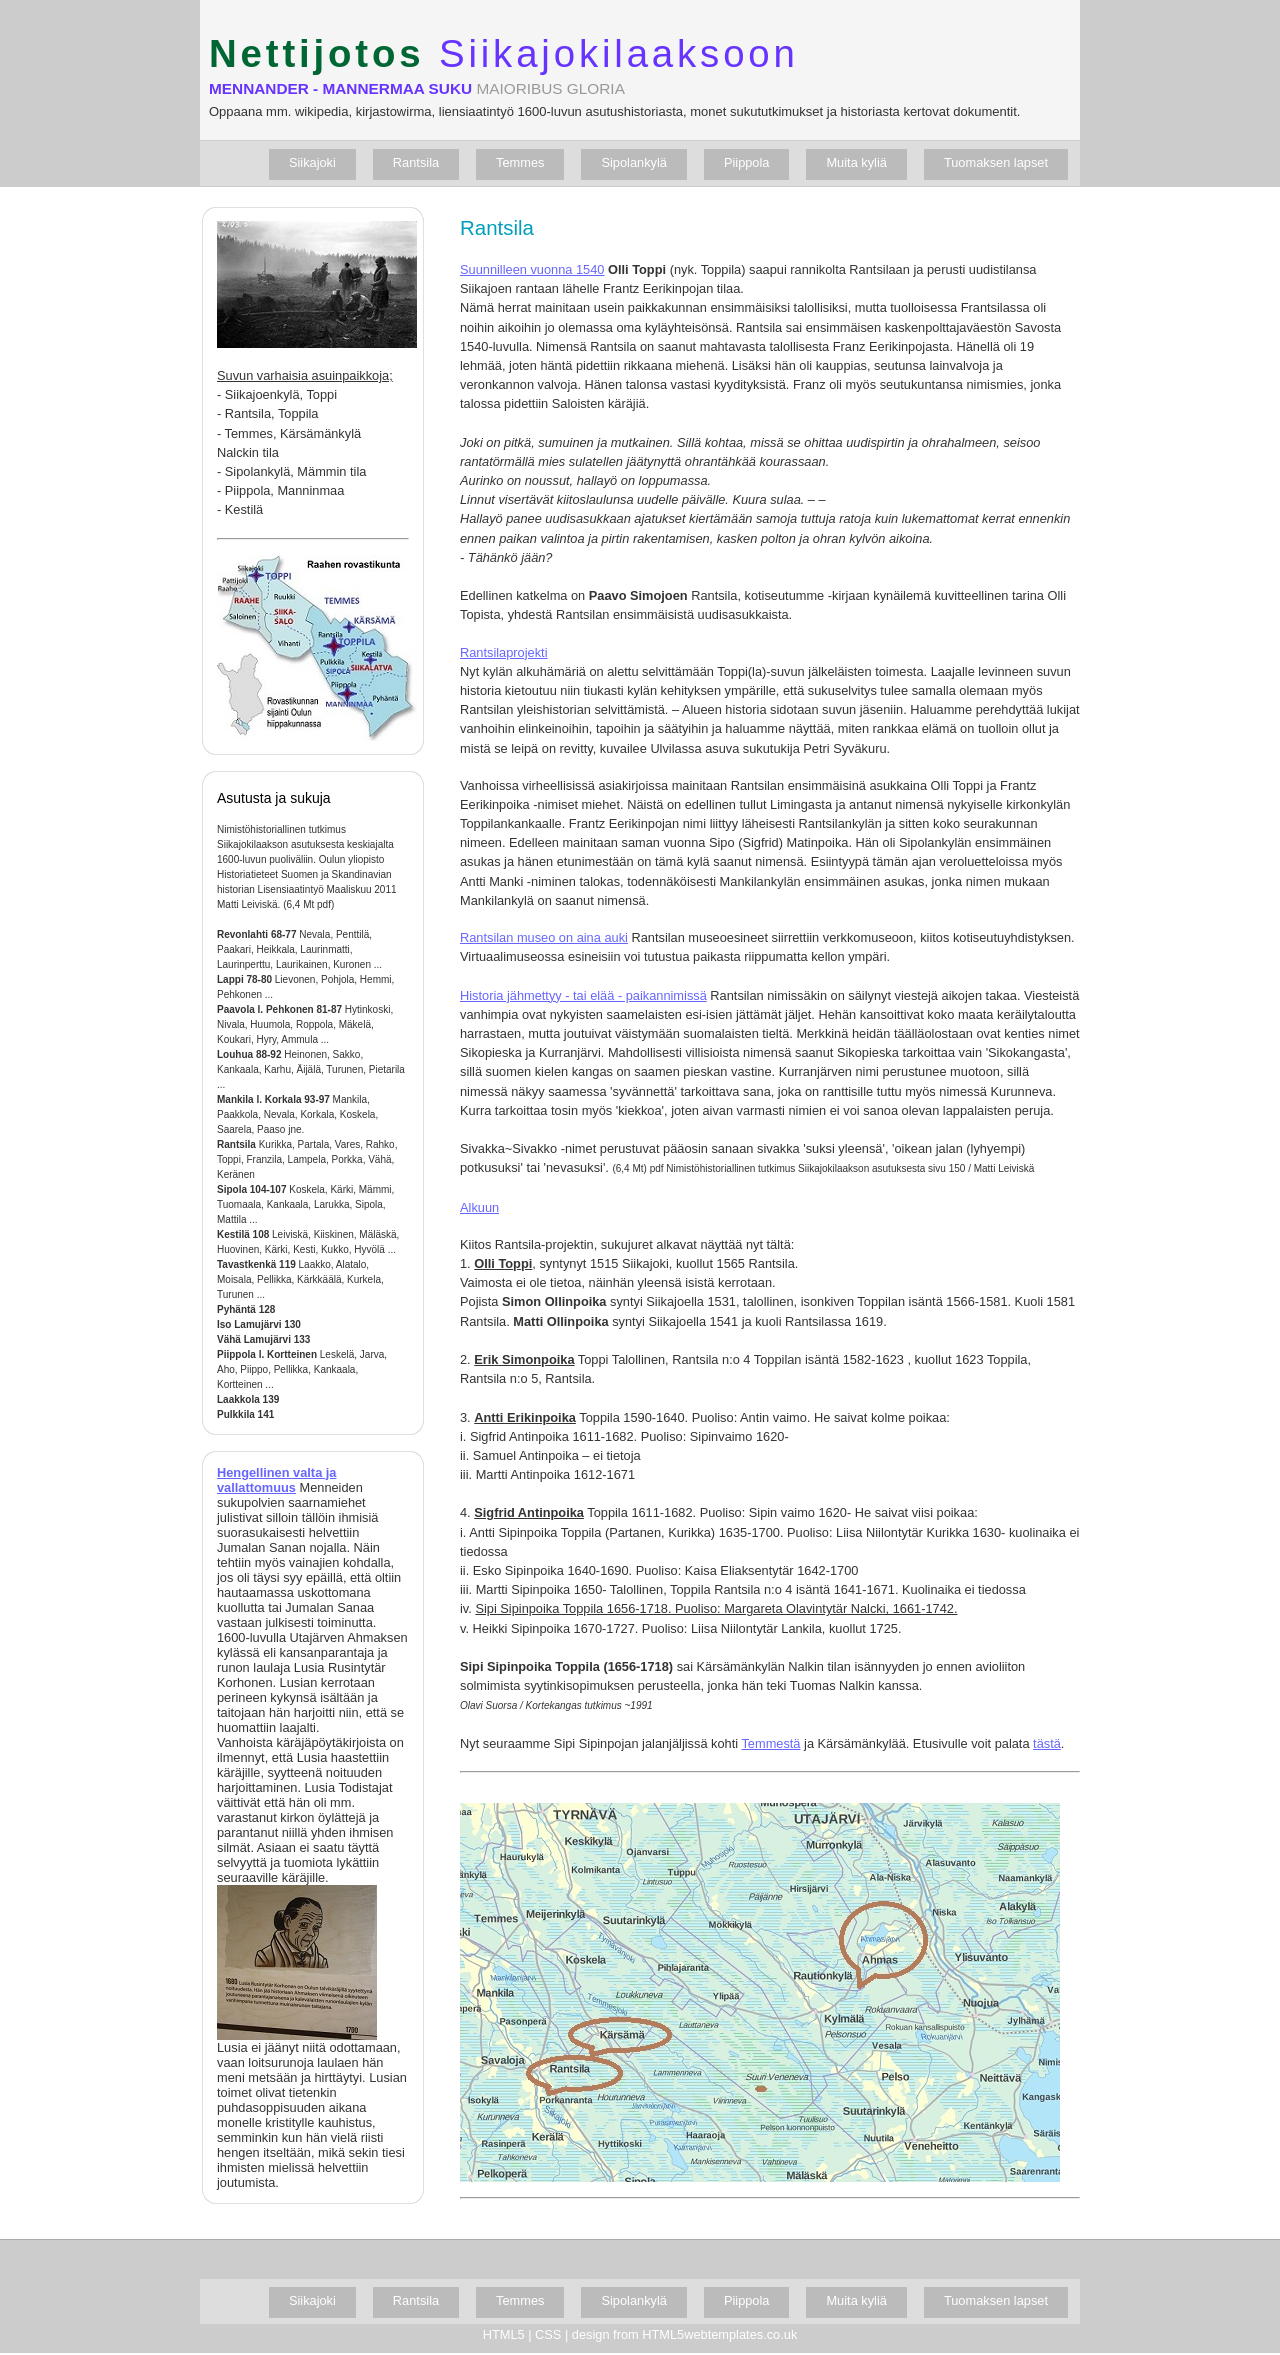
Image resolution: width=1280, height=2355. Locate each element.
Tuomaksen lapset (996, 162)
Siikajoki (312, 162)
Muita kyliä (856, 162)
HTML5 (504, 2334)
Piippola (747, 162)
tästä (1047, 1743)
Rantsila (416, 162)
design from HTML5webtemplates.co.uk (684, 2334)
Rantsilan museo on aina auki (544, 937)
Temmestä (770, 1743)
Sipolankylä (633, 162)
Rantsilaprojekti (504, 652)
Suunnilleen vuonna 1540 (532, 269)
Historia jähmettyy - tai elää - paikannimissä (583, 995)
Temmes (520, 162)
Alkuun (479, 1207)
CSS (548, 2334)
